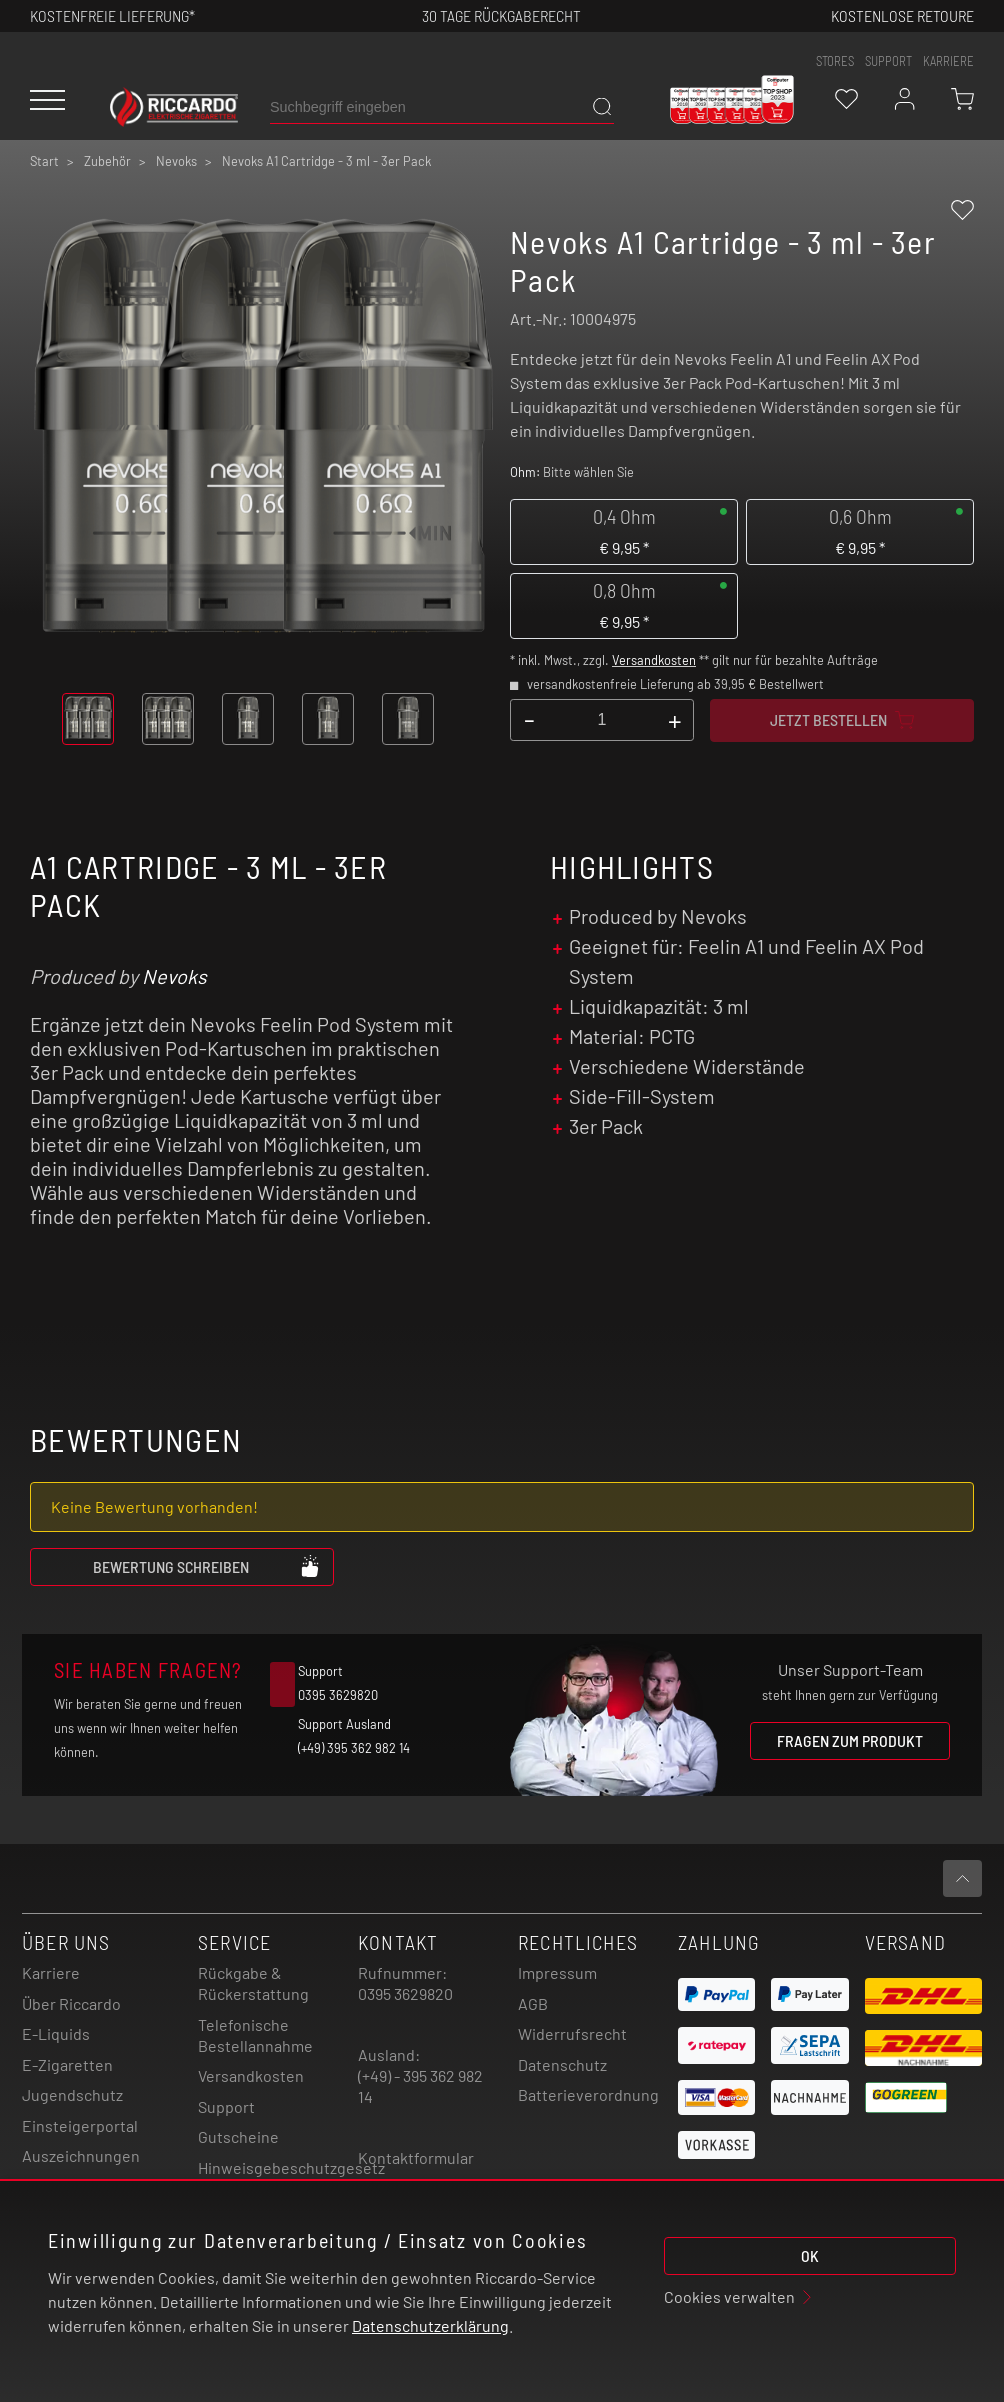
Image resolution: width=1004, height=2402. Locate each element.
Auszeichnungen (81, 2155)
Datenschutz (562, 2064)
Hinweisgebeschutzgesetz (291, 2167)
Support (226, 2106)
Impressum (557, 1972)
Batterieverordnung (588, 2094)
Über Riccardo (71, 2003)
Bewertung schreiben (207, 1566)
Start (44, 161)
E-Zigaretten (67, 2064)
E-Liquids (56, 2033)
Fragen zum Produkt (850, 1740)
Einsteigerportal (80, 2125)
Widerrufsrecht (572, 2033)
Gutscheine (238, 2136)
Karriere (948, 61)
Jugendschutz (72, 2094)
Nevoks (174, 976)
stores (835, 61)
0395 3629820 (405, 1993)
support (888, 61)
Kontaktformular (416, 2157)
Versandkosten (654, 660)
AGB (533, 2003)
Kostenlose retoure (902, 15)
